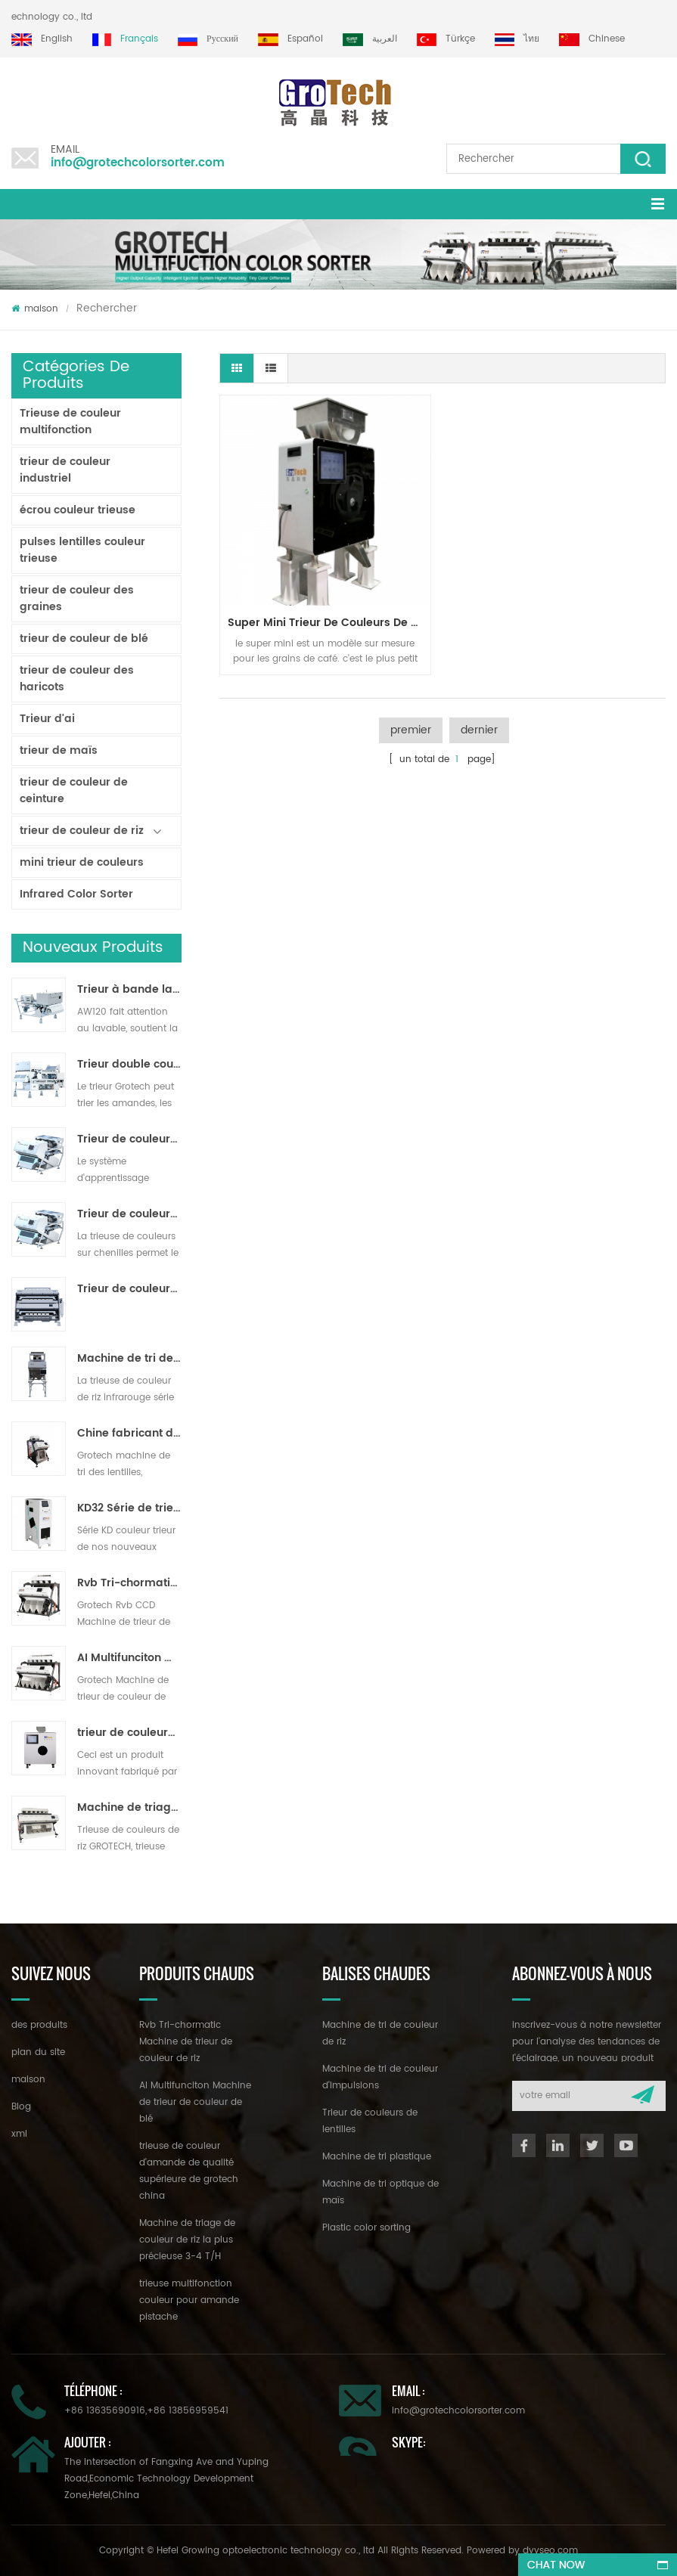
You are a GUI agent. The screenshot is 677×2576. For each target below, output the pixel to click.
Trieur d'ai (47, 718)
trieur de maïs (59, 750)
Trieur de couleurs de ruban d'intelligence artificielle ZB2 (129, 1139)
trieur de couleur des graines (77, 598)
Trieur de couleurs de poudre (129, 1289)
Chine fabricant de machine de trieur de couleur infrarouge (129, 1433)
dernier (479, 730)
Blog (21, 2107)
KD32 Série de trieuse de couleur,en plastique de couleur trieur (129, 1508)
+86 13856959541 (187, 2411)
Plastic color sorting (366, 2228)
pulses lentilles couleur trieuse (82, 550)
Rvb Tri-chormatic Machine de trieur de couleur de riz (129, 1583)
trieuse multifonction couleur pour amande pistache (189, 2300)
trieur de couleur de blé (84, 638)
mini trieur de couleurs (82, 862)
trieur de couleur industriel (65, 470)
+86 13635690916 (104, 2411)
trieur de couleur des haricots (77, 679)
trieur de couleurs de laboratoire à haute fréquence (129, 1733)
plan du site (38, 2052)
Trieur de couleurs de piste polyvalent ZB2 (129, 1214)
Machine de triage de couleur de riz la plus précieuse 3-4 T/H (129, 1807)
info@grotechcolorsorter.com (138, 162)
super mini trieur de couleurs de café (329, 622)
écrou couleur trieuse (77, 510)
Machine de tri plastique (376, 2157)
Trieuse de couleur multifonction (70, 422)
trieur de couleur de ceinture (74, 790)
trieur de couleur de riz (82, 830)
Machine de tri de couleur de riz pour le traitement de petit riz (129, 1358)
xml (19, 2134)
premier (410, 730)
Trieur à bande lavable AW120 (129, 989)
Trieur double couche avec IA (129, 1064)
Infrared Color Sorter (76, 894)
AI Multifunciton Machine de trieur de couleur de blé (129, 1658)
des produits (39, 2025)
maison (34, 309)
